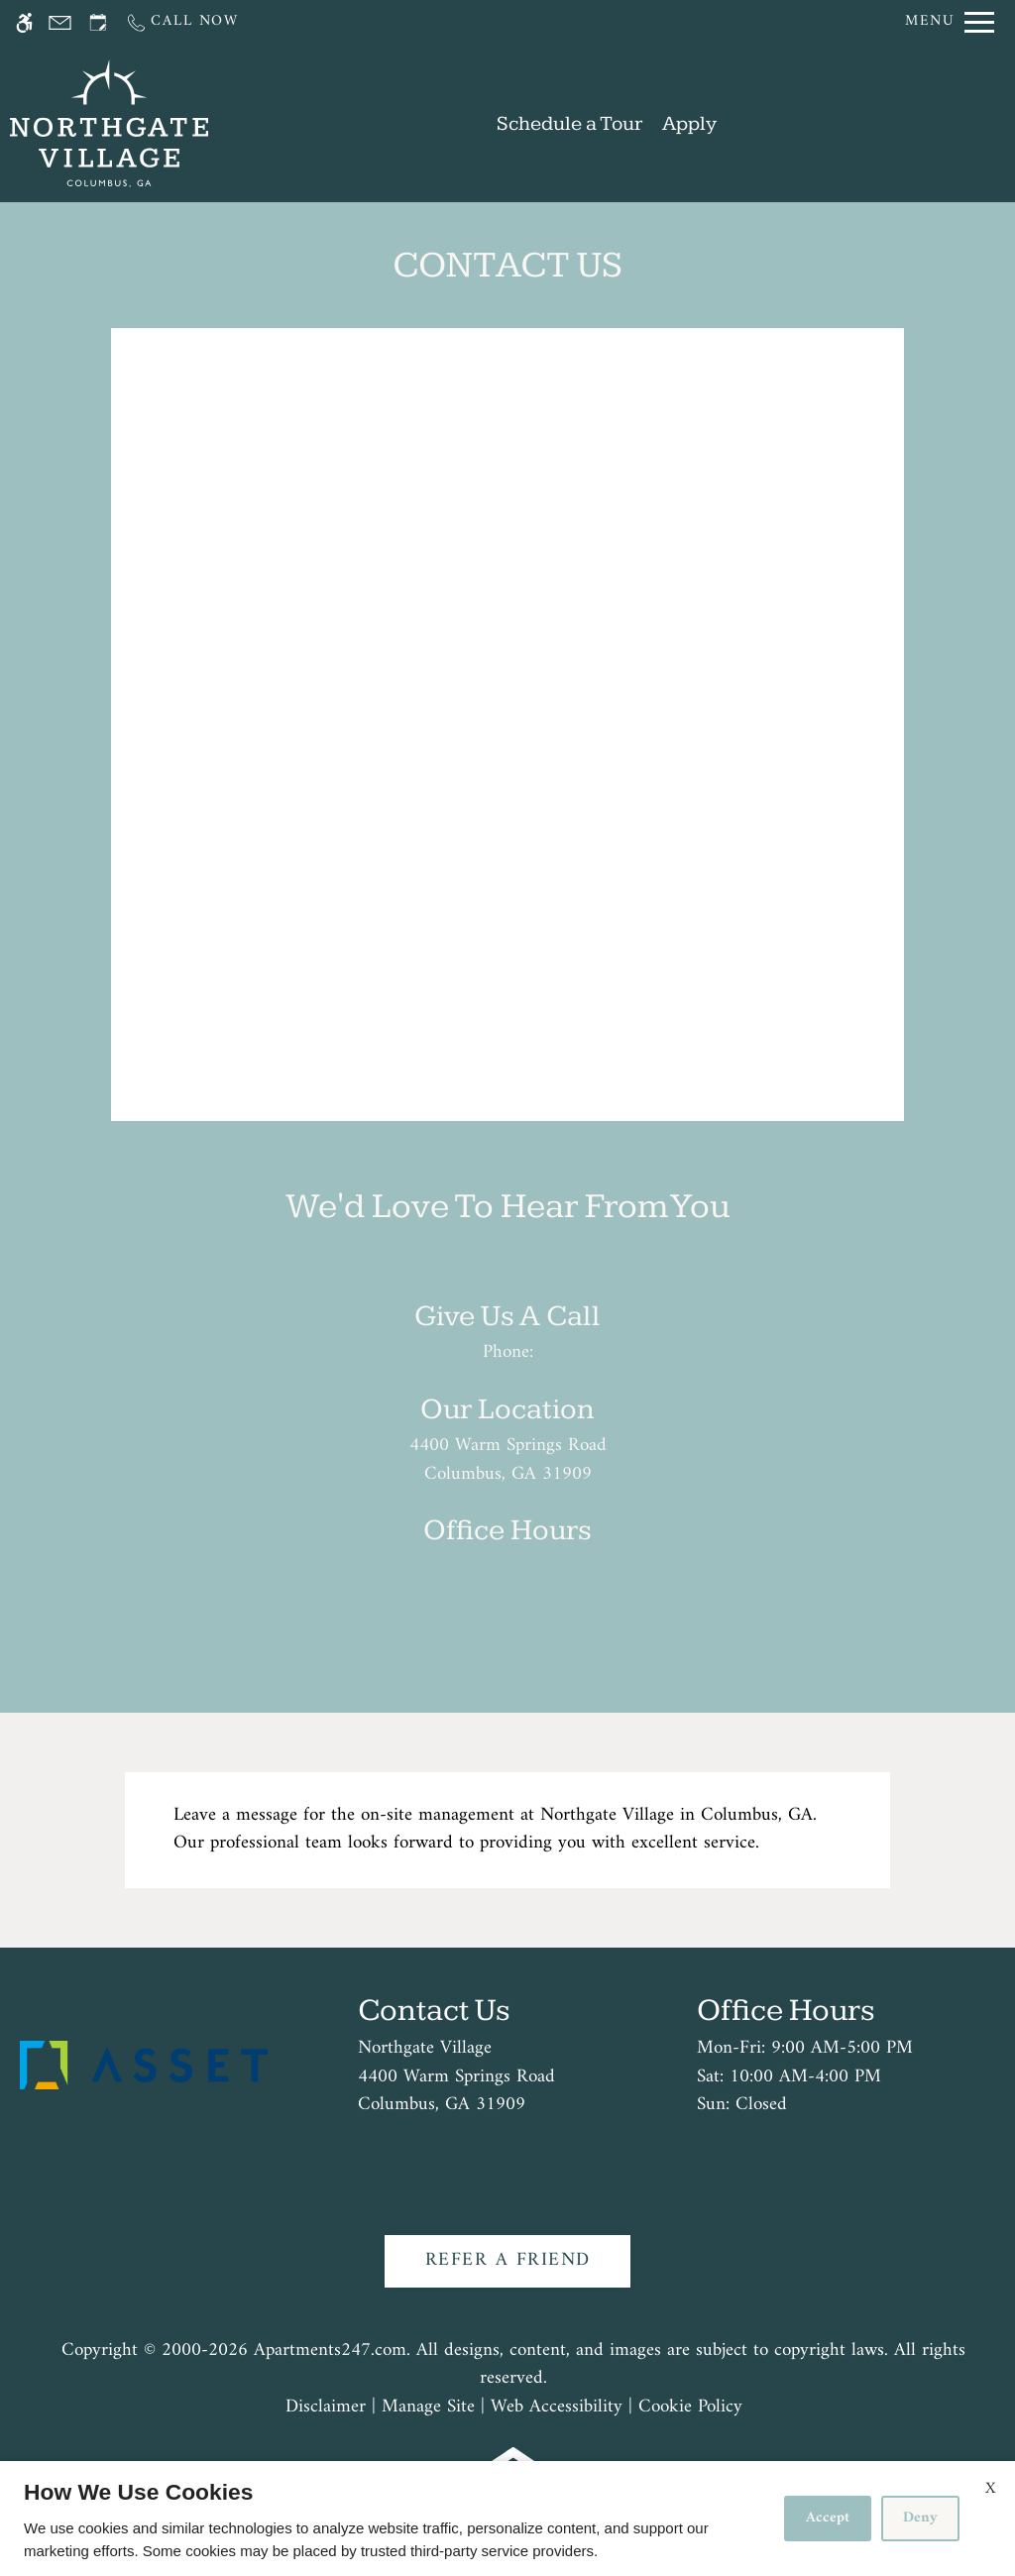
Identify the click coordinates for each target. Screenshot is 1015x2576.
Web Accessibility (556, 2408)
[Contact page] (60, 22)
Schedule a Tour (569, 123)
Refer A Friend (508, 2260)
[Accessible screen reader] (24, 22)
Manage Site (428, 2408)
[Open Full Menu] (949, 22)
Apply (689, 123)
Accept (827, 2518)
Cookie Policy (690, 2408)
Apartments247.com (330, 2351)
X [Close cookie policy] (990, 2489)
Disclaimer (325, 2408)
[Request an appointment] (98, 22)
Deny (920, 2518)
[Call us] (182, 22)
